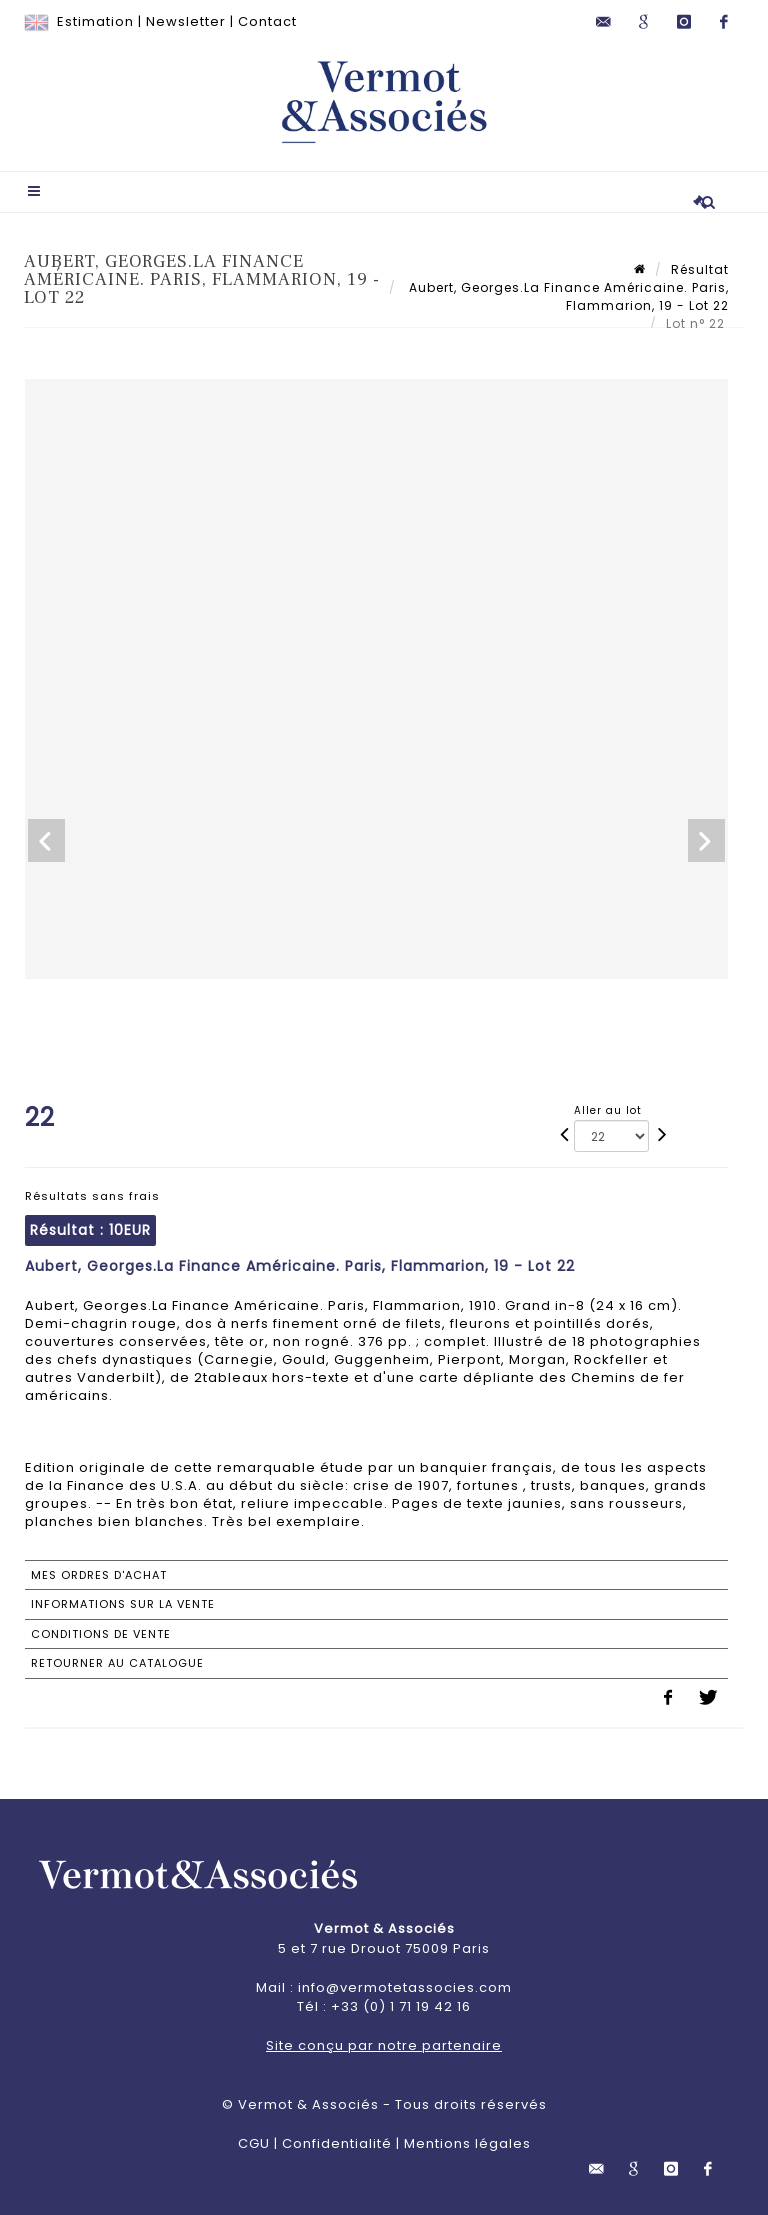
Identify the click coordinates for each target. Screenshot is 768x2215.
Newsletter (186, 21)
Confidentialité (337, 2143)
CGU (254, 2143)
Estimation (95, 21)
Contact (267, 21)
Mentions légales (467, 2143)
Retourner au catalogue (117, 1663)
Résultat (700, 269)
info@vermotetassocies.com (405, 1987)
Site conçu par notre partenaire (384, 2045)
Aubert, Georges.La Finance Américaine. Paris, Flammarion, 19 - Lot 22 (567, 296)
